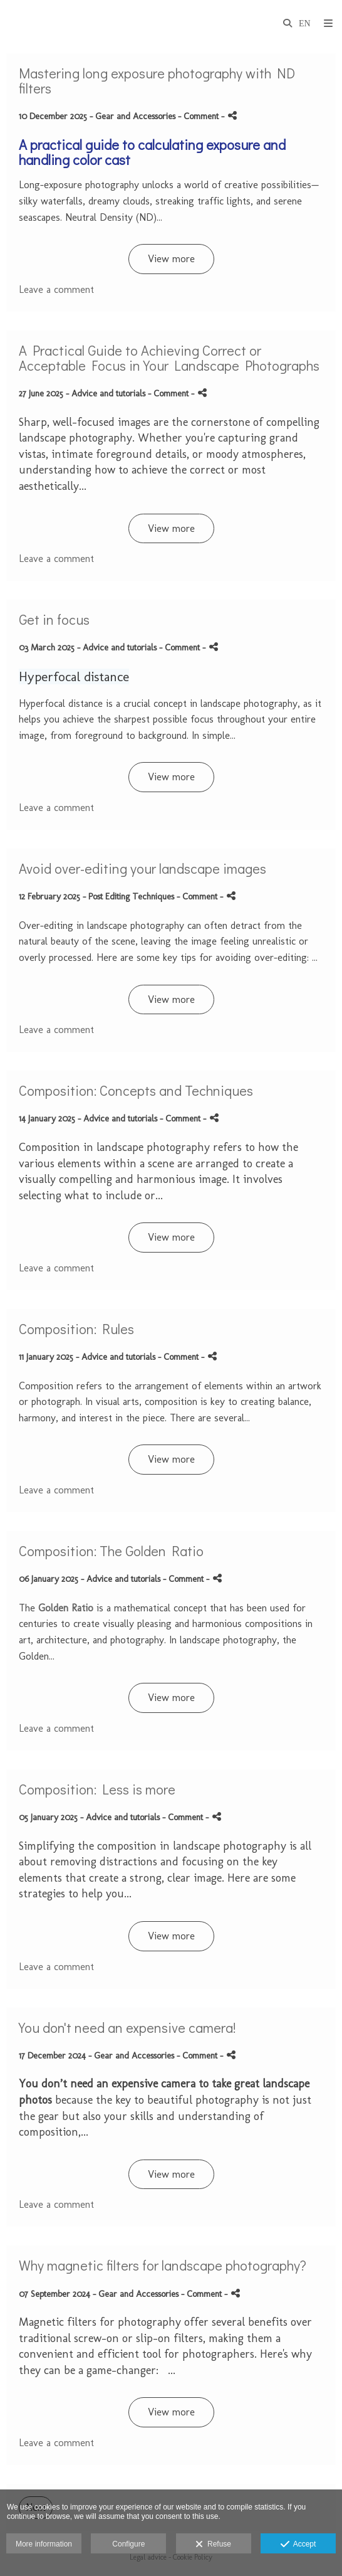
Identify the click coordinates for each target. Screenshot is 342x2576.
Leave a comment (56, 289)
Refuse (213, 2545)
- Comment (199, 116)
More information (44, 2544)
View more (171, 259)
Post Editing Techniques (131, 896)
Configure (128, 2544)
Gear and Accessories (135, 116)
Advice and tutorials (108, 393)
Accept (298, 2545)
